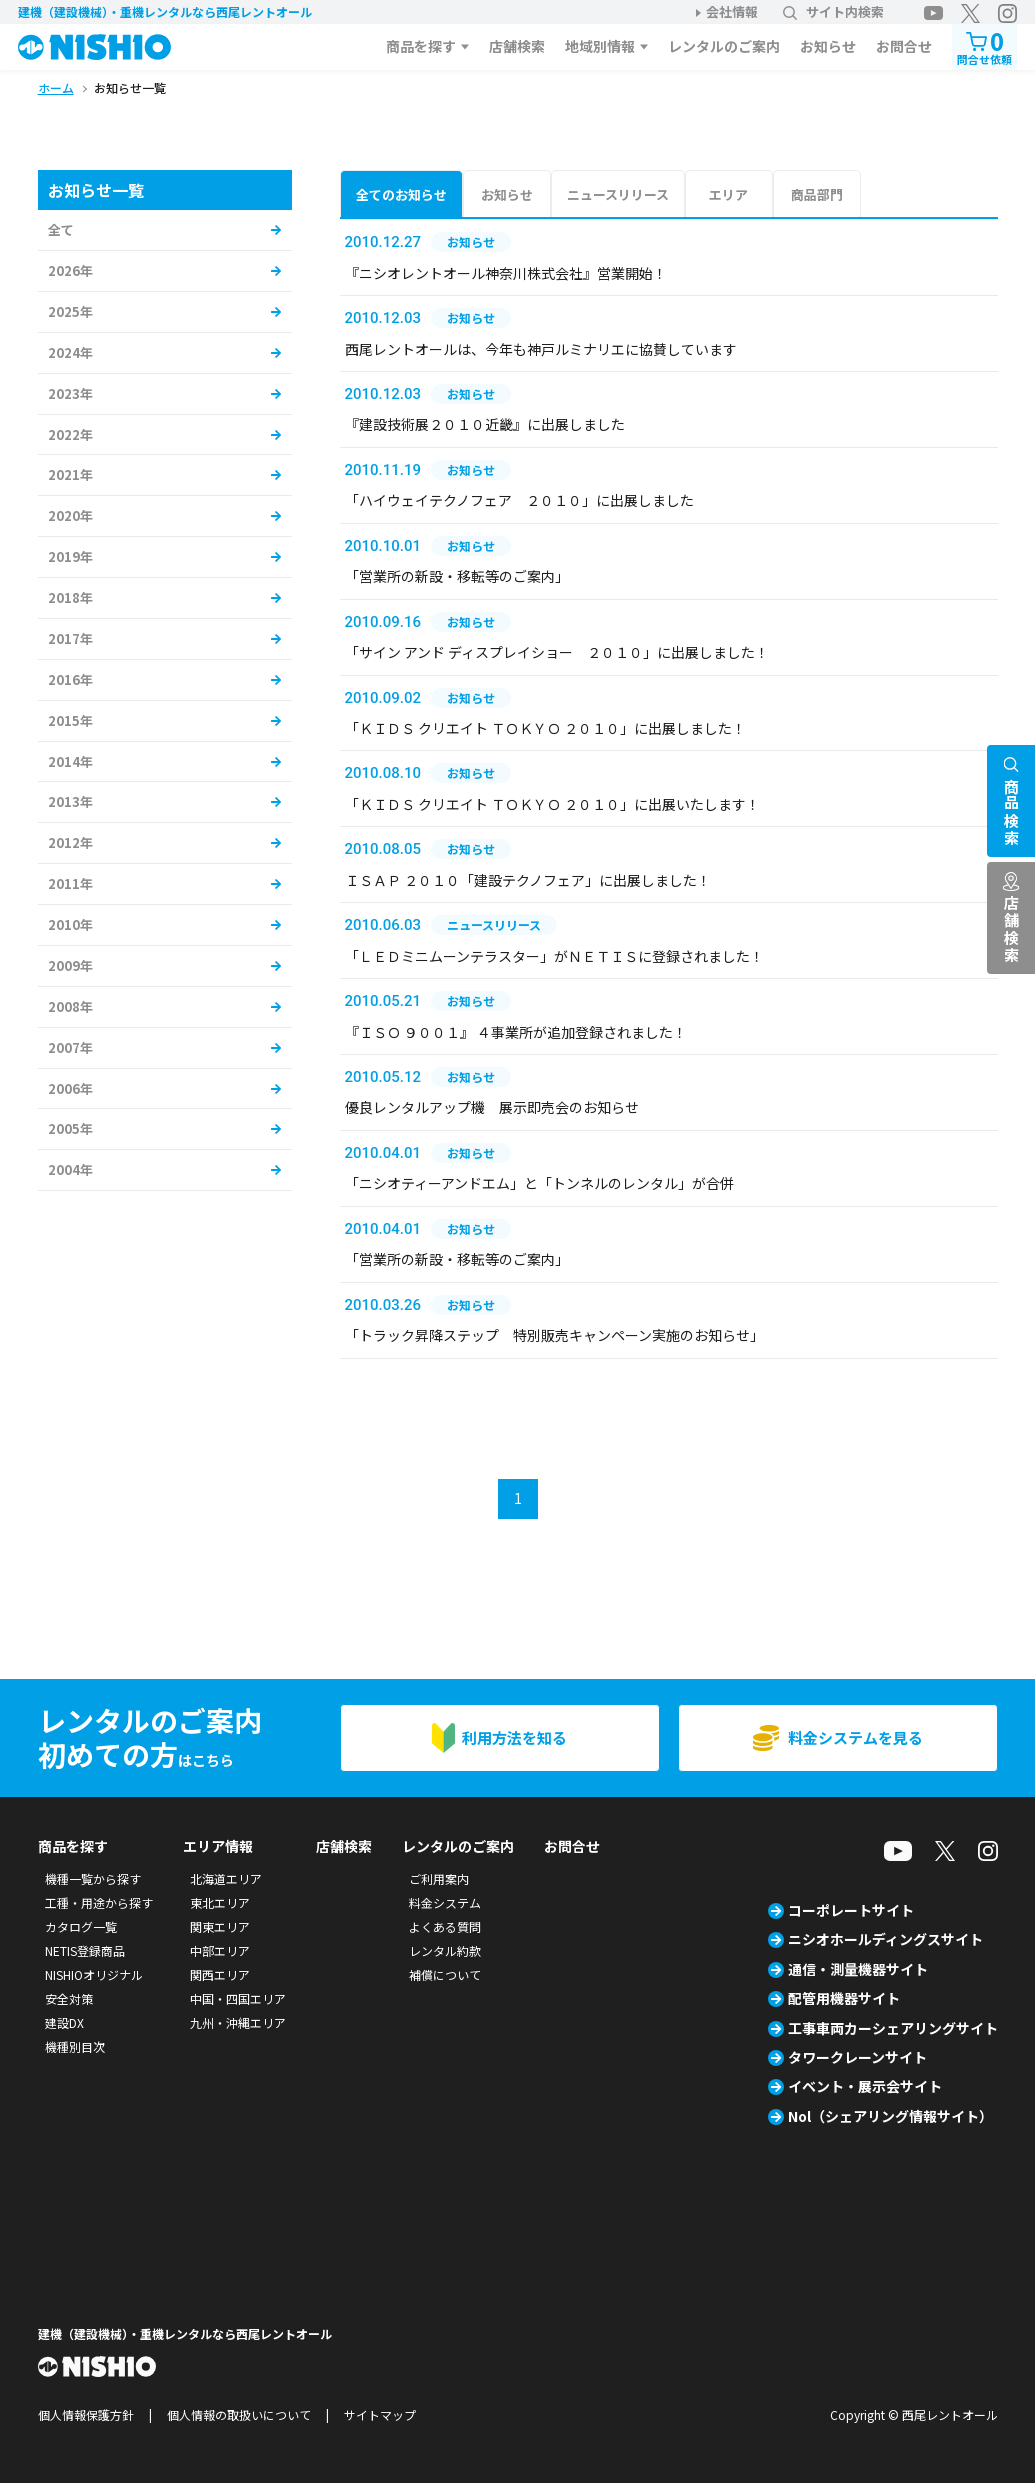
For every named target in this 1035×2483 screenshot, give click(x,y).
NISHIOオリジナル (94, 1974)
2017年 (70, 638)
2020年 (70, 515)
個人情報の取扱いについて (239, 2414)
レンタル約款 (445, 1950)
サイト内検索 (833, 11)
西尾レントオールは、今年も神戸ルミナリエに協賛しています (541, 349)
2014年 (70, 761)
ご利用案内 (439, 1878)
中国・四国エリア (238, 1998)
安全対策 (69, 1998)
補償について (445, 1974)
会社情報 (732, 11)
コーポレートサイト (851, 1910)
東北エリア (220, 1902)
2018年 (70, 597)
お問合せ (904, 46)
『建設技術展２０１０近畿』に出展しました (485, 424)
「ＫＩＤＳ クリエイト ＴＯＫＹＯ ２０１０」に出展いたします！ (552, 804)
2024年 (70, 352)
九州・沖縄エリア (238, 2022)
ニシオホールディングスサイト (885, 1939)
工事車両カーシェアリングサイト (893, 2028)
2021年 (70, 474)
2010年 (70, 924)
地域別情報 (600, 46)
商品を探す (421, 46)
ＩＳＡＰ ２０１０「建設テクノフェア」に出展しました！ (528, 880)
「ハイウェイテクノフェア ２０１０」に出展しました (519, 500)
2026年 (70, 270)
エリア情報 (218, 1846)
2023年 (70, 393)
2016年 (70, 679)
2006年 (70, 1088)
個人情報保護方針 (86, 2414)
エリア (728, 194)
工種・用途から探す (99, 1902)
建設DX (64, 2022)
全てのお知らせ (401, 194)
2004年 (70, 1169)
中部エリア (220, 1950)
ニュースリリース (618, 194)
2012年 (70, 842)
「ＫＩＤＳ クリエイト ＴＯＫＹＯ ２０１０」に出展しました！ (545, 728)
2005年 (70, 1128)
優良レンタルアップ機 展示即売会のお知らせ (492, 1107)
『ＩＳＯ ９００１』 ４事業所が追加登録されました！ (516, 1032)
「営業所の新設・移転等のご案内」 (457, 576)
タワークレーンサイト (857, 2057)
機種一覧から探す (93, 1878)
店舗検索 (517, 46)
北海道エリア (226, 1878)
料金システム (445, 1902)
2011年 (70, 883)
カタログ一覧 (81, 1926)
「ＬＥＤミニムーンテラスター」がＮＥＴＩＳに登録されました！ (554, 956)
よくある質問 (445, 1926)
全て (61, 229)
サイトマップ (380, 2414)
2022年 (70, 434)
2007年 (70, 1047)
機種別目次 (75, 2046)
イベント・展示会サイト (865, 2086)
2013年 (70, 801)
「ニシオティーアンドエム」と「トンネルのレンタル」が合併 (539, 1183)
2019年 (70, 556)
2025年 (70, 311)
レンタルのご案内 (724, 46)
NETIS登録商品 (85, 1950)
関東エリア (220, 1926)
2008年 (70, 1006)
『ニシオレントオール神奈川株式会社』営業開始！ (506, 273)
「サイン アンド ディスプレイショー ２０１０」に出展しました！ (557, 652)
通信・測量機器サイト (858, 1969)
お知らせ (828, 46)
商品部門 (817, 194)
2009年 (70, 965)
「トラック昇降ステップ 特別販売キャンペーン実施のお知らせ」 (554, 1335)
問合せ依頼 (984, 45)
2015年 (70, 720)
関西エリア (220, 1974)
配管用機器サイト (844, 1998)
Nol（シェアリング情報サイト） (890, 2116)
